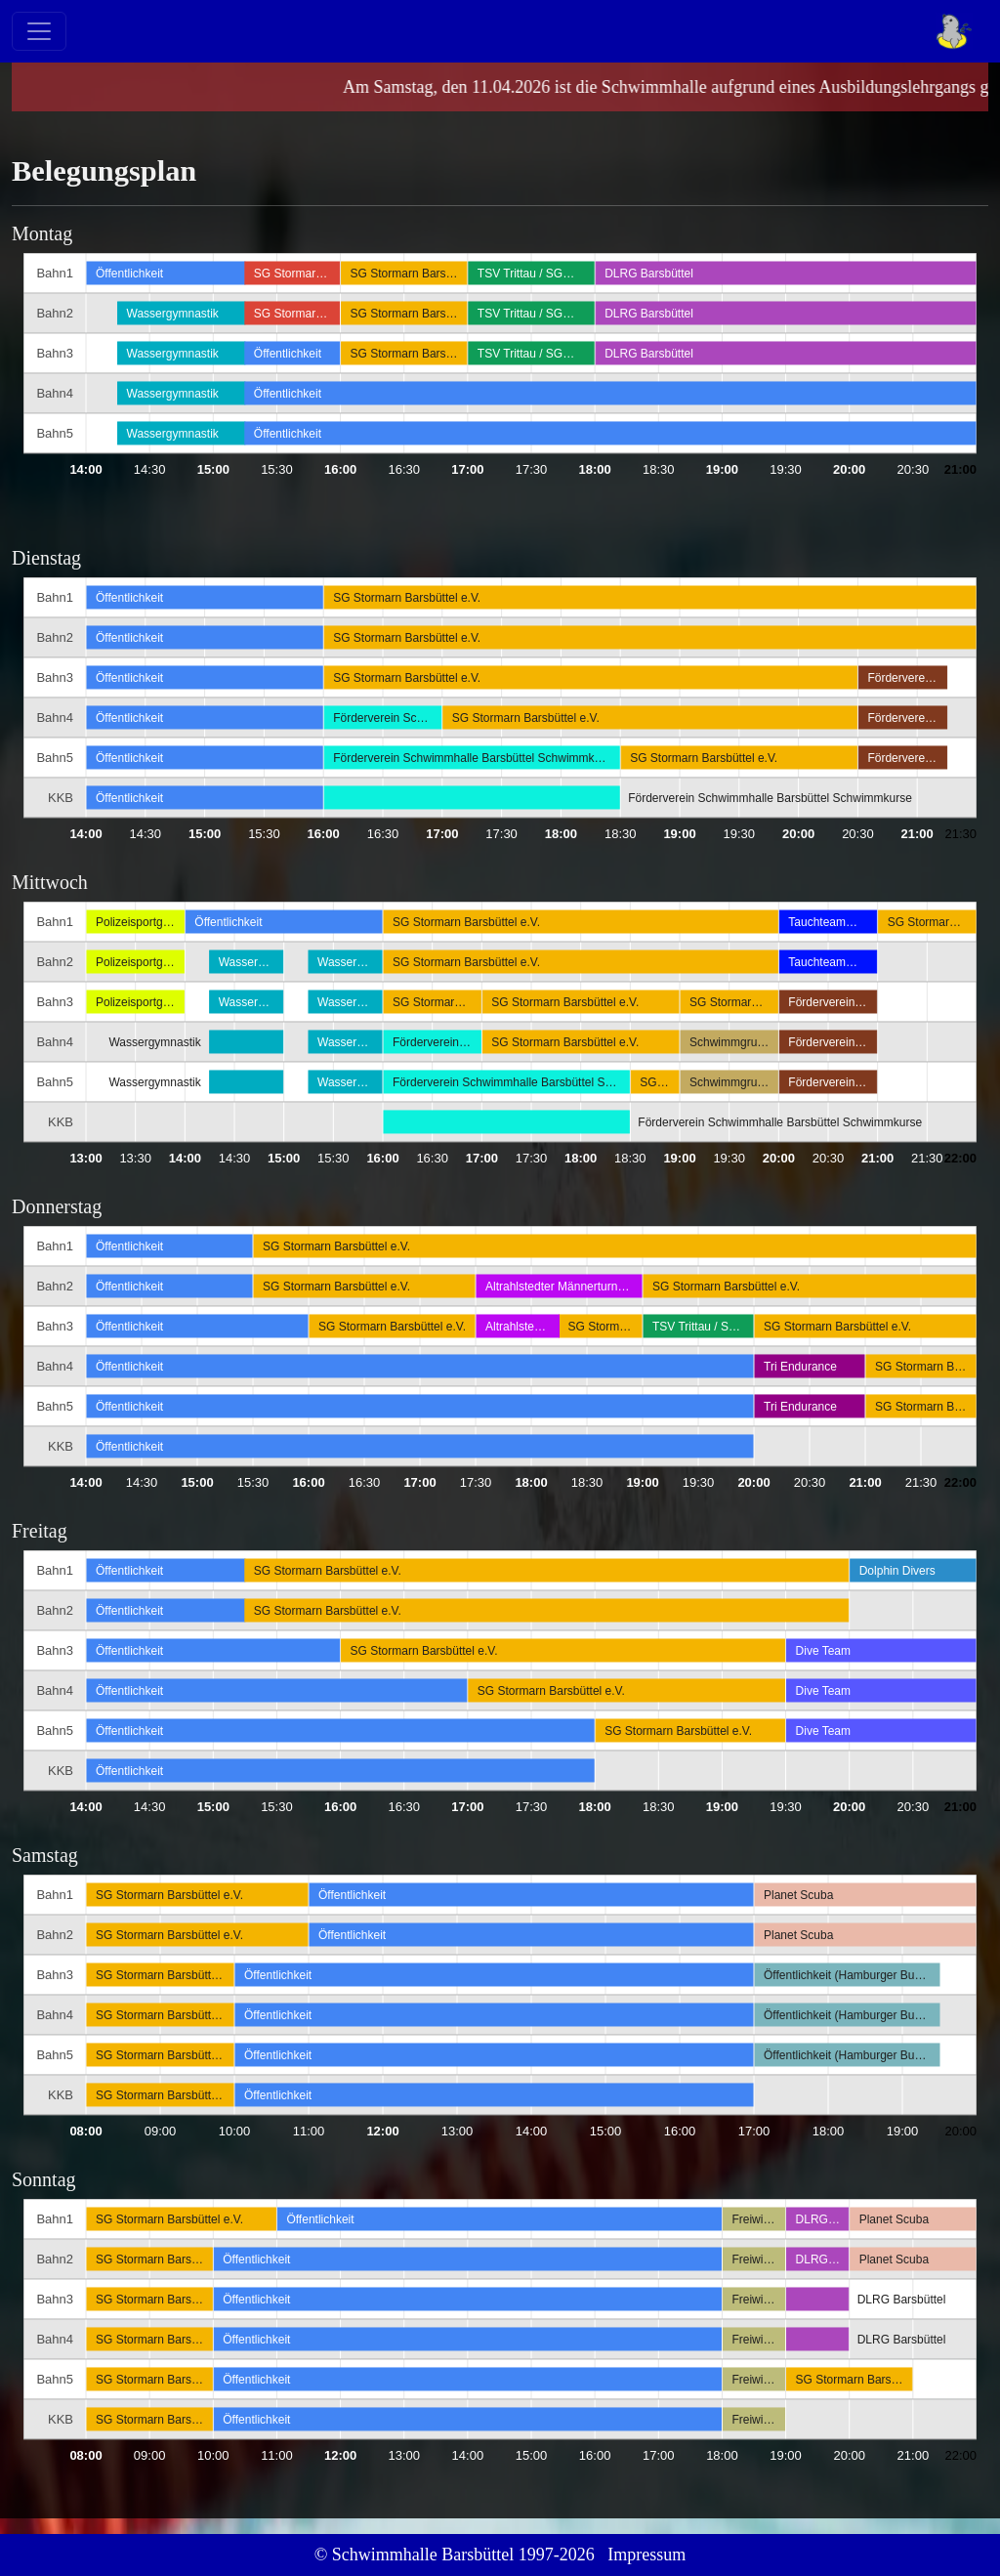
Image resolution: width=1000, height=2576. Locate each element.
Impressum (646, 2554)
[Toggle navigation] (39, 31)
